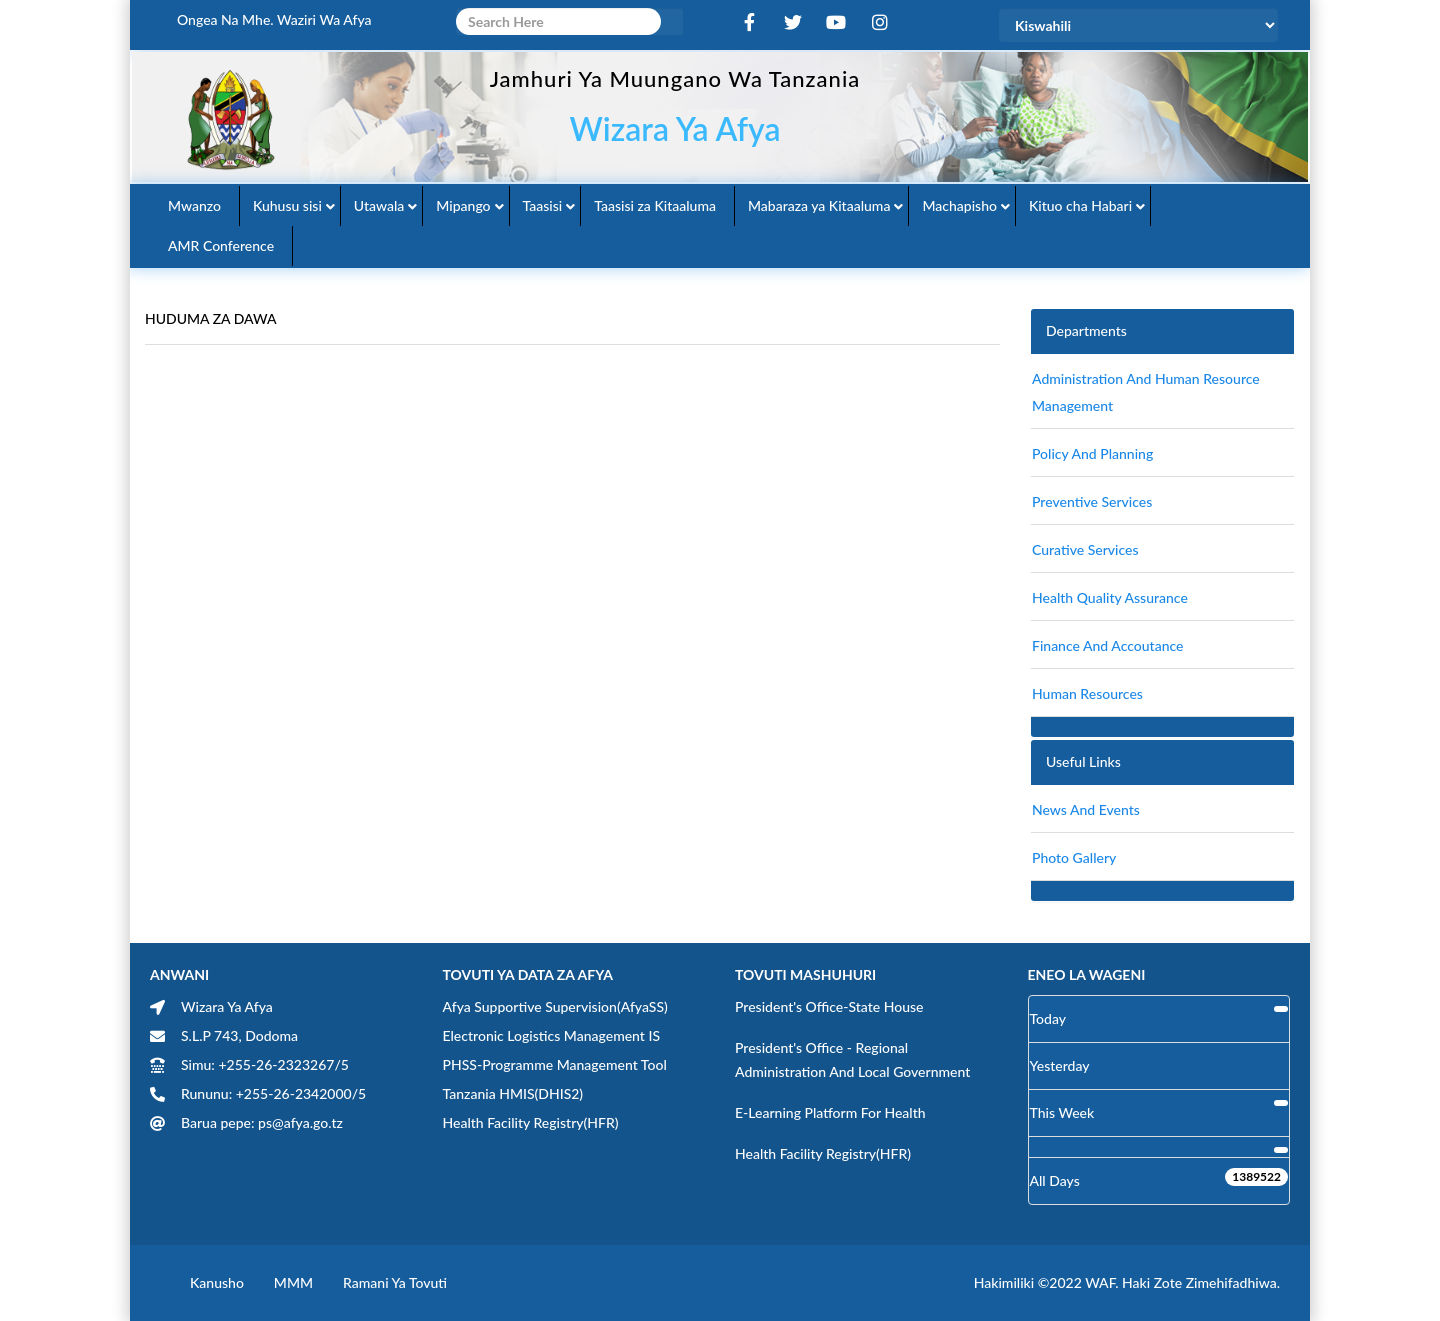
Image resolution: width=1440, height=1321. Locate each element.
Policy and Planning (1092, 453)
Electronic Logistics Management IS (552, 1035)
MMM (293, 1282)
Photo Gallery (1074, 857)
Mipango (463, 205)
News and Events (1086, 809)
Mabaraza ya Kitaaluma (819, 205)
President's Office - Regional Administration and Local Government (852, 1059)
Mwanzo (194, 205)
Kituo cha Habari (1080, 205)
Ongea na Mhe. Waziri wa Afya (274, 19)
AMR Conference (221, 245)
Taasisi (543, 205)
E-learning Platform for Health (830, 1112)
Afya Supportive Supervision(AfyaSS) (555, 1006)
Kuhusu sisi (287, 205)
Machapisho (959, 205)
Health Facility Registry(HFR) (531, 1122)
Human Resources (1087, 693)
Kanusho (217, 1282)
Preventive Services (1092, 501)
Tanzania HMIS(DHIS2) (513, 1093)
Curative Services (1085, 549)
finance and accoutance (1107, 645)
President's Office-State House (829, 1006)
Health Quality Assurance (1110, 597)
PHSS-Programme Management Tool (555, 1064)
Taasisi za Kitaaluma (655, 205)
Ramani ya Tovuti (395, 1282)
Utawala (379, 205)
